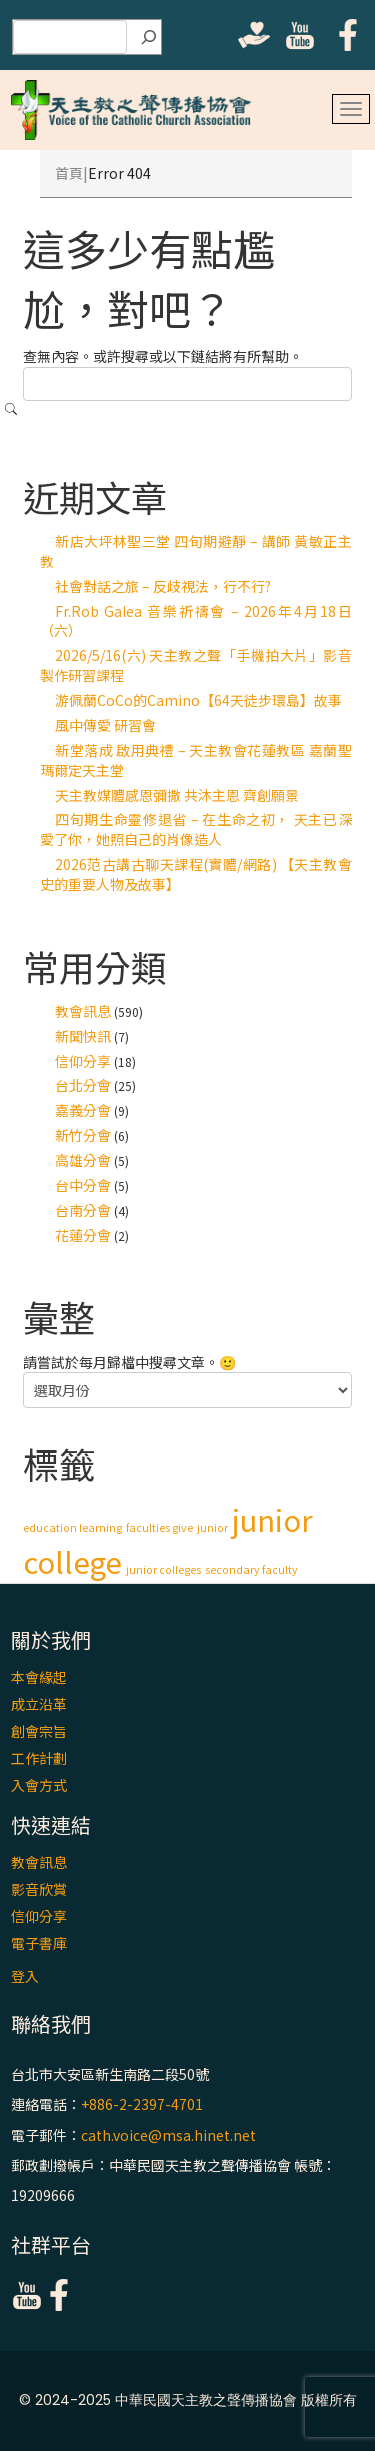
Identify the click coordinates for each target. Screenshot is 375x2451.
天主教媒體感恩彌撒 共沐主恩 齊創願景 (177, 795)
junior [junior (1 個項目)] (212, 1527)
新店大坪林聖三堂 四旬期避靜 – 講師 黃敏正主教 (196, 551)
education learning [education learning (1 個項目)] (72, 1527)
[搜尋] (149, 37)
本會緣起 (39, 1677)
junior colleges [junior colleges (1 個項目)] (163, 1569)
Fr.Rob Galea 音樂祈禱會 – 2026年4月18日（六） (196, 621)
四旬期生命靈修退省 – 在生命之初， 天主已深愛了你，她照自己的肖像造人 (196, 829)
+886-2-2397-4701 (142, 2105)
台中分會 (83, 1185)
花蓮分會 (83, 1235)
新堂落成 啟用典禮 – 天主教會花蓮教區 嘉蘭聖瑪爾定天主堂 (196, 760)
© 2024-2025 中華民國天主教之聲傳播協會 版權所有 (188, 2400)
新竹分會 (83, 1135)
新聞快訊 (83, 1036)
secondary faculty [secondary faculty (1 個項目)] (251, 1569)
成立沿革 (39, 1704)
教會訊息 (83, 1011)
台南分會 (83, 1210)
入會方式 (39, 1785)
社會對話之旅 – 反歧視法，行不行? (163, 586)
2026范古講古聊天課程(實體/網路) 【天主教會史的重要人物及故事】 (196, 874)
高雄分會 (83, 1160)
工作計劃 (39, 1758)
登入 (25, 1976)
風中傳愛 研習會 (105, 725)
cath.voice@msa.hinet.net (168, 2135)
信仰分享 (83, 1061)
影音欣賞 (39, 1889)
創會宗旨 (39, 1731)
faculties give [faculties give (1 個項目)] (159, 1527)
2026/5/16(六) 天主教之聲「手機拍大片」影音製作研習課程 (196, 665)
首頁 (69, 173)
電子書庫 (39, 1943)
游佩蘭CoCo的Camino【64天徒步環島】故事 (198, 700)
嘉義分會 (83, 1110)
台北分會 (83, 1085)
